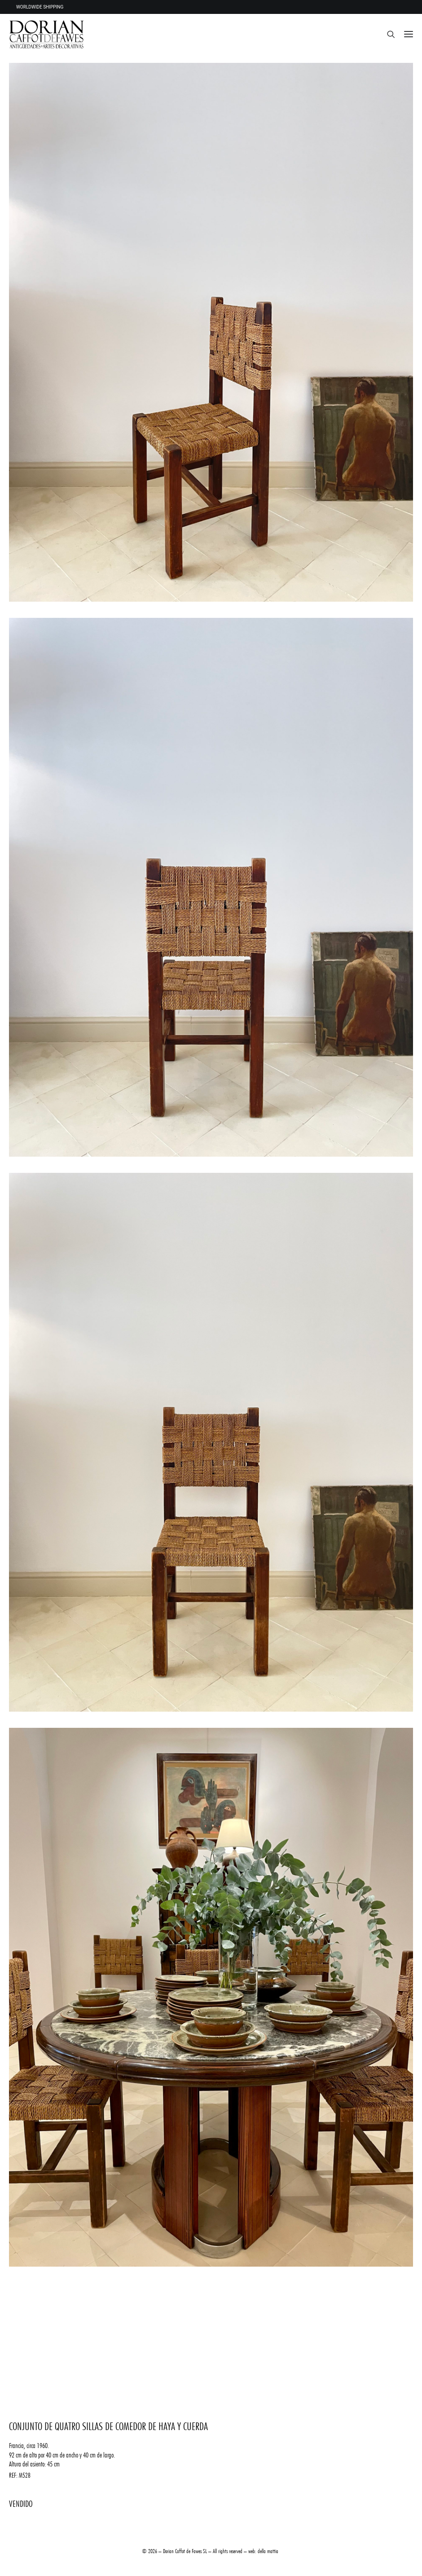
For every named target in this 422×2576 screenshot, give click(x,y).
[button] (408, 34)
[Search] (387, 34)
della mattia (268, 2550)
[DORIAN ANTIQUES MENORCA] (46, 34)
